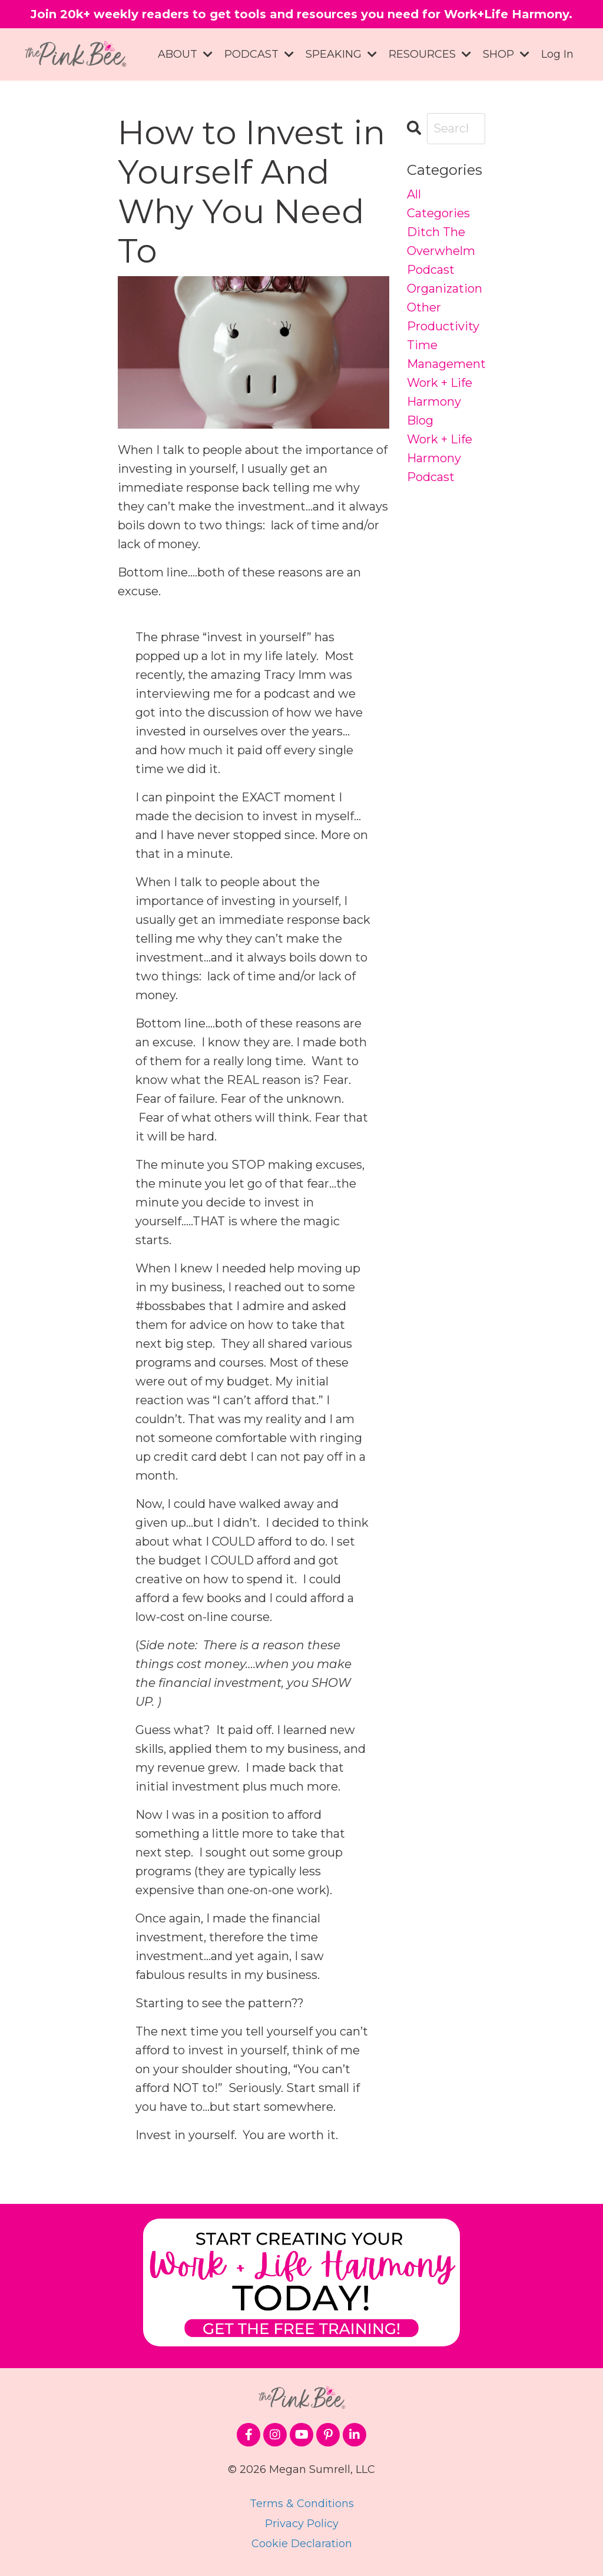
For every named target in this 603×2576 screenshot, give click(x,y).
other (424, 307)
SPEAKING (341, 54)
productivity (443, 326)
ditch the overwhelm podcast (441, 251)
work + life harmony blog (439, 401)
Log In (557, 54)
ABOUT (185, 54)
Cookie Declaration (301, 2543)
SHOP (506, 54)
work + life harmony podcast (439, 458)
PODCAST (259, 54)
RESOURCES (430, 54)
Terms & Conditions (302, 2503)
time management (446, 354)
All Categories (438, 203)
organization (444, 288)
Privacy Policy (302, 2523)
